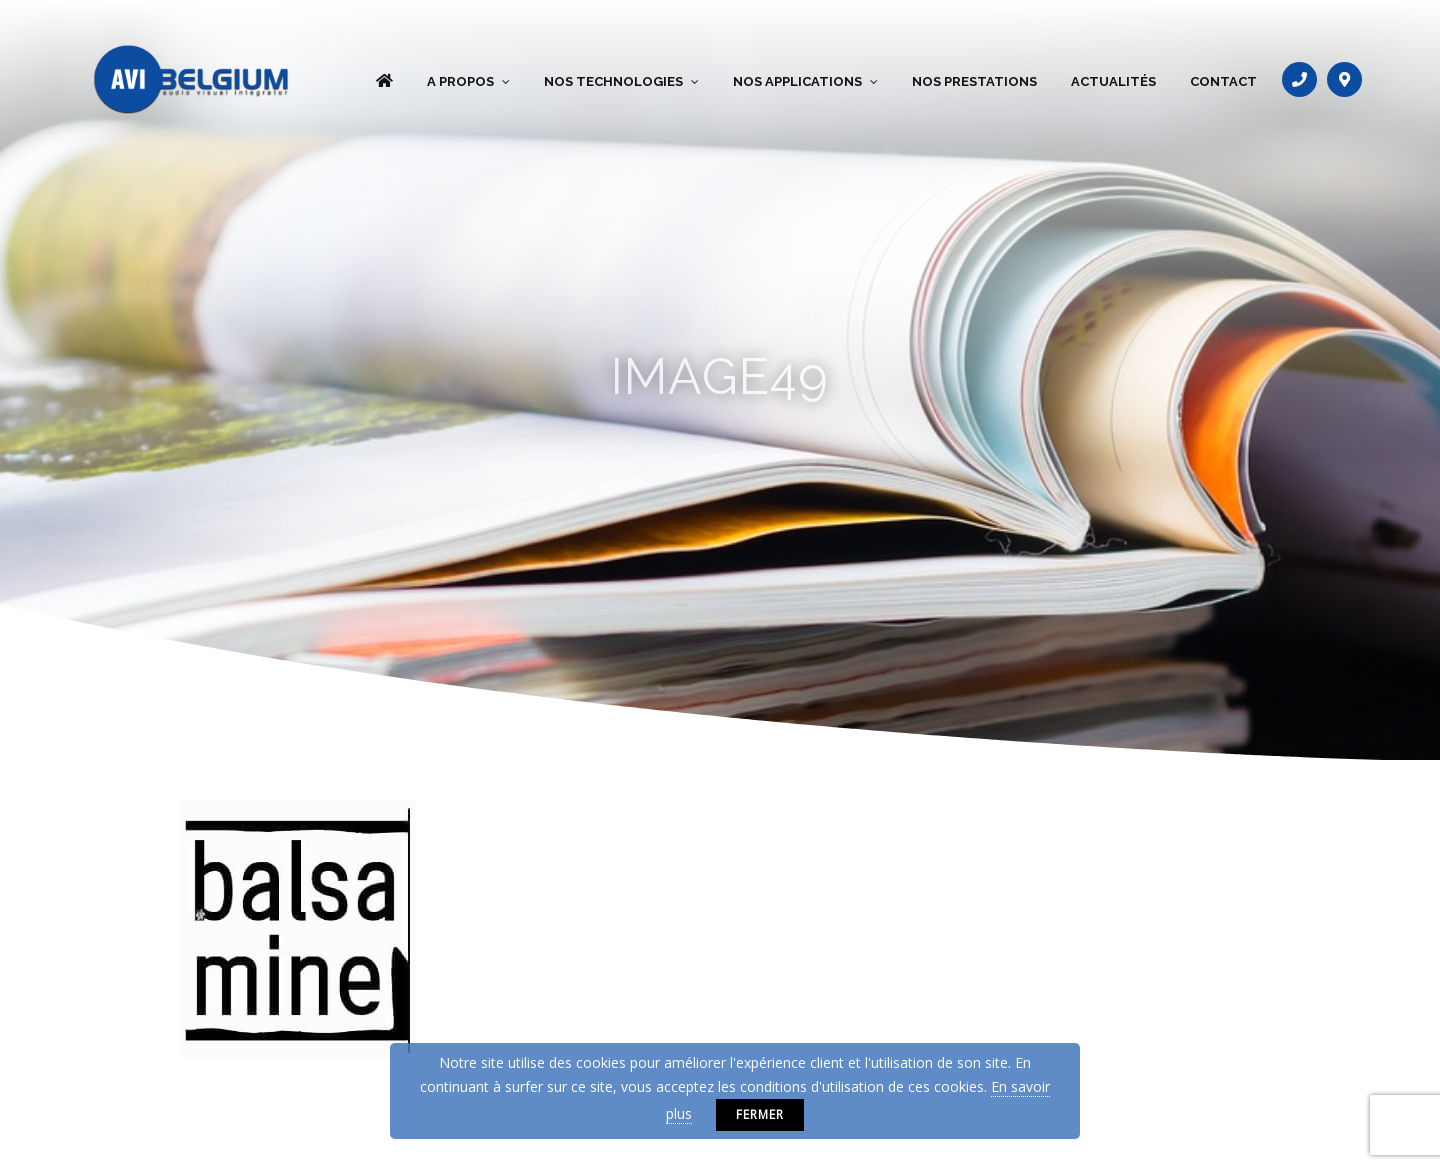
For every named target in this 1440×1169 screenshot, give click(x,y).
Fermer (760, 1114)
